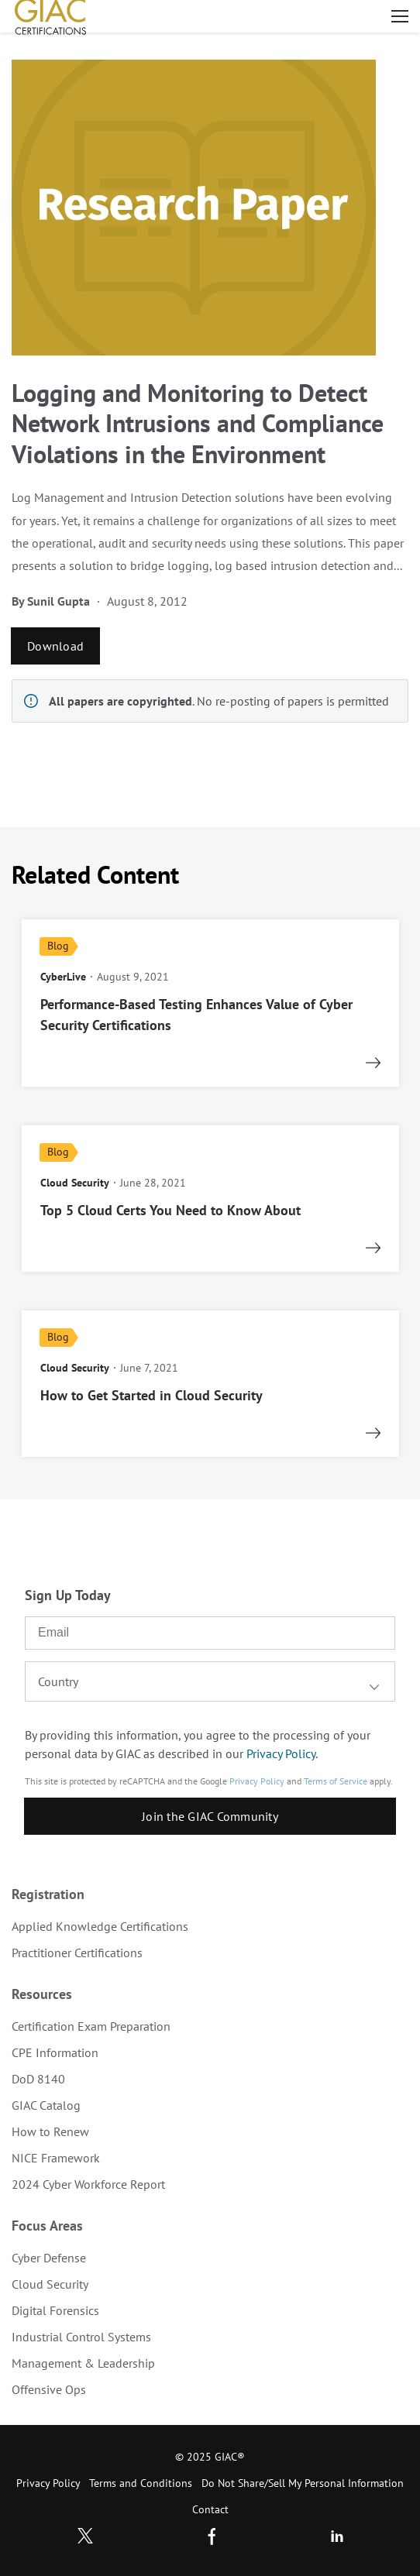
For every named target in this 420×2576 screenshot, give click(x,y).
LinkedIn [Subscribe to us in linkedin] (337, 2536)
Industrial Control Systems (81, 2336)
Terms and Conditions (140, 2483)
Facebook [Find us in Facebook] (212, 2536)
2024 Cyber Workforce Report (88, 2184)
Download (55, 646)
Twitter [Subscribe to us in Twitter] (85, 2535)
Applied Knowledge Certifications (100, 1926)
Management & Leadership (83, 2363)
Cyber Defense (49, 2257)
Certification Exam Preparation (91, 2026)
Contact (210, 2509)
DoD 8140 (38, 2079)
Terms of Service (335, 1781)
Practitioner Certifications (77, 1952)
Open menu (399, 16)
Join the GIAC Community (210, 1816)
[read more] (210, 1003)
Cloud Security (50, 2284)
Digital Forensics (55, 2310)
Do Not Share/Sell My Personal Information (302, 2483)
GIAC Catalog (46, 2105)
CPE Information (55, 2052)
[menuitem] (210, 1926)
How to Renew (50, 2131)
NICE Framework (56, 2158)
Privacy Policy (280, 1753)
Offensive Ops (49, 2389)
